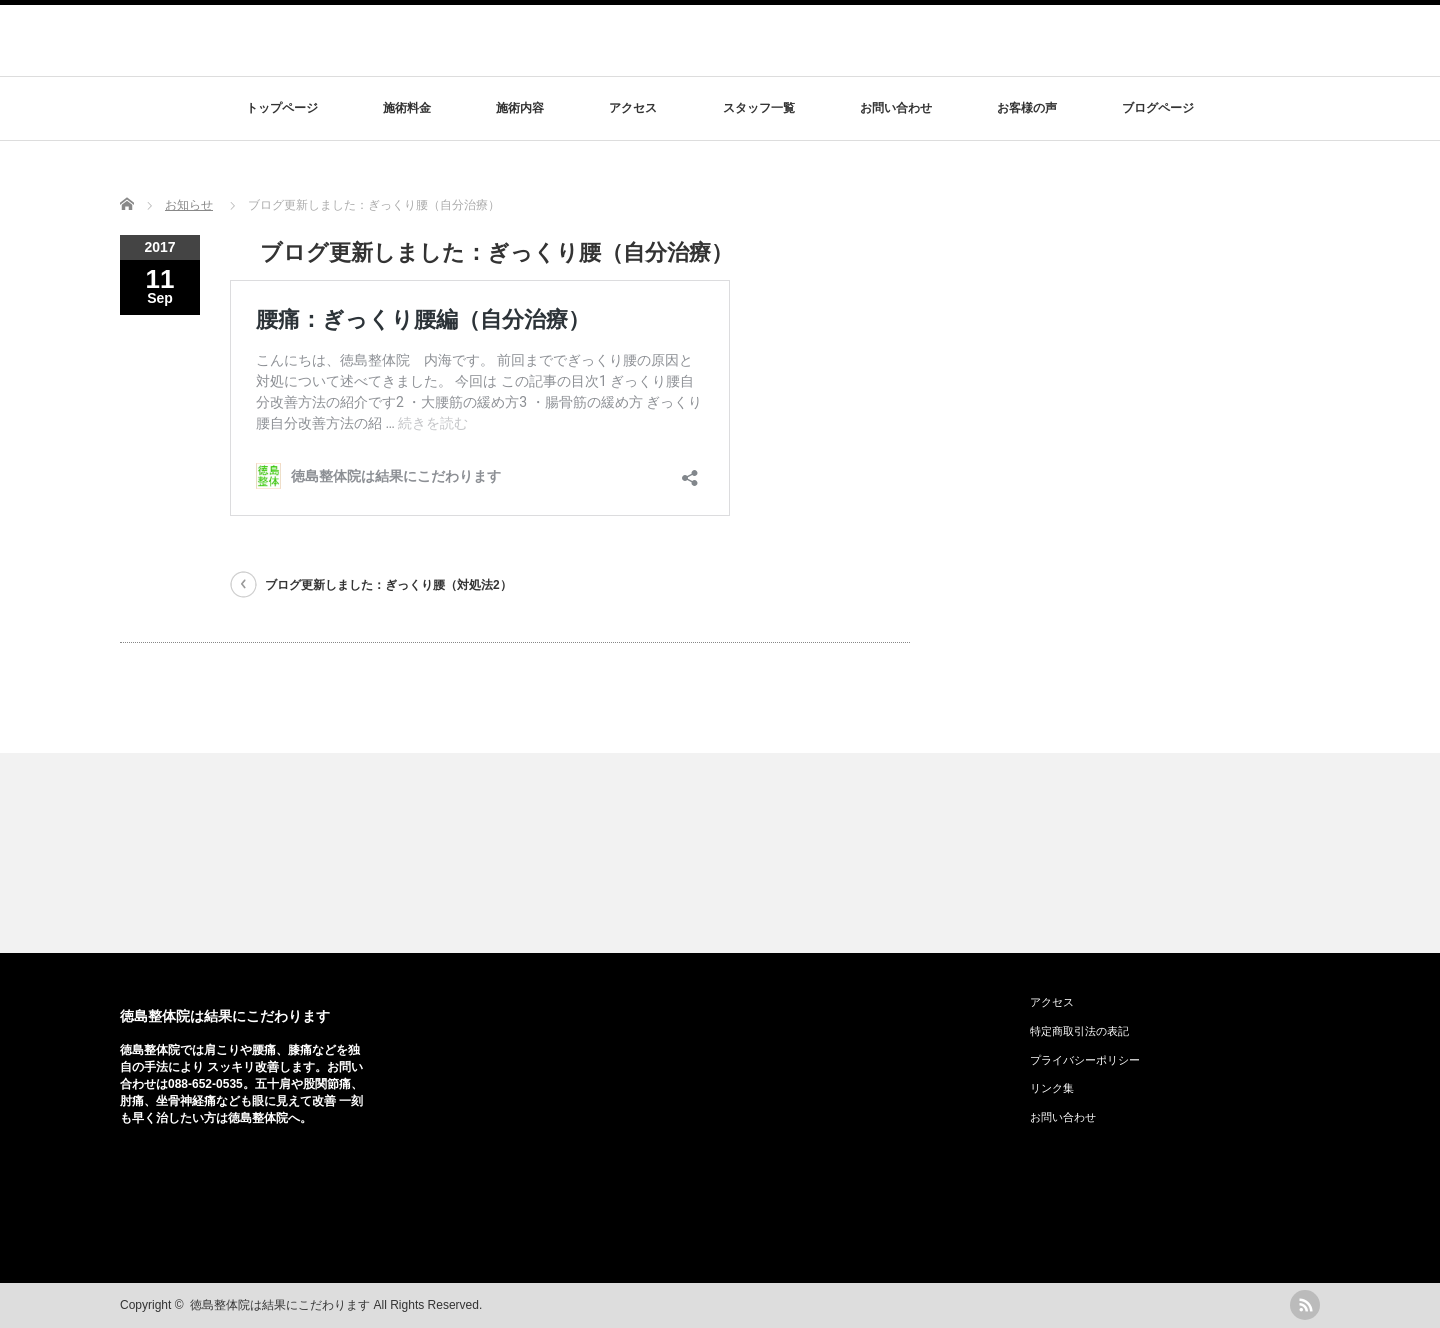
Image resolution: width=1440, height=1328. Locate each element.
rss (1305, 1305)
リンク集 (1052, 1088)
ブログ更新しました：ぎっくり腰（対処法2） (388, 585)
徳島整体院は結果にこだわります (225, 1016)
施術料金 (407, 108)
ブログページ (1158, 108)
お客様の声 (1027, 108)
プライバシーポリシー (1085, 1060)
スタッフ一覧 (759, 108)
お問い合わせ (896, 108)
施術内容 (520, 108)
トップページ (282, 108)
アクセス (633, 108)
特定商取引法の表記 (1079, 1031)
